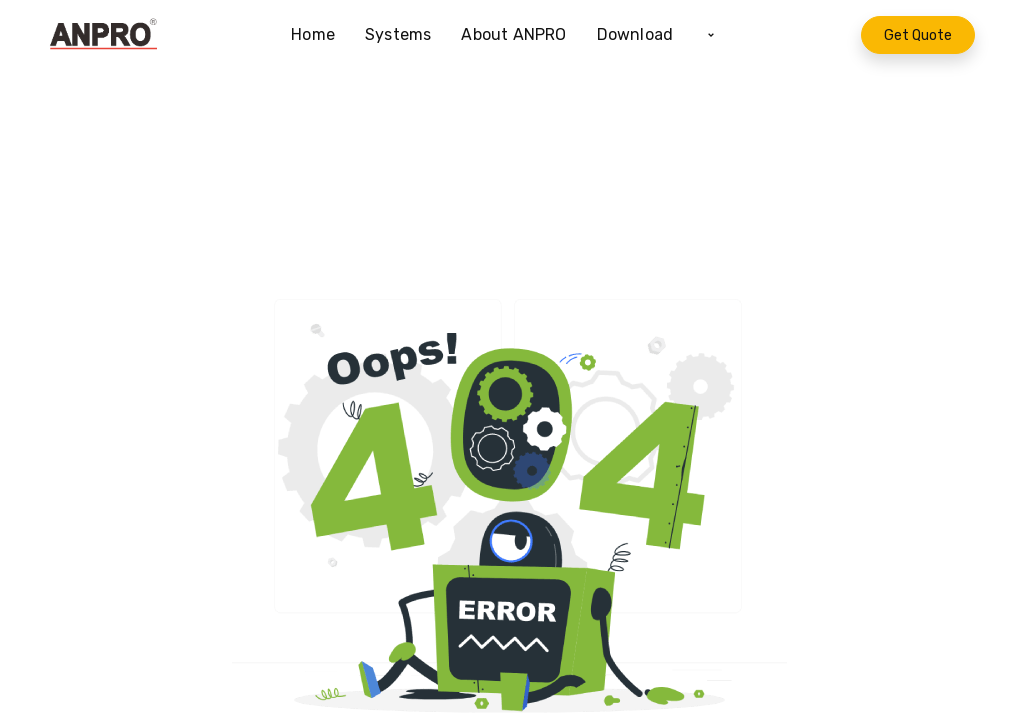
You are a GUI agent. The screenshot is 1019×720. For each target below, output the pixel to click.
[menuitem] (320, 35)
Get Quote (918, 35)
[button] (711, 35)
